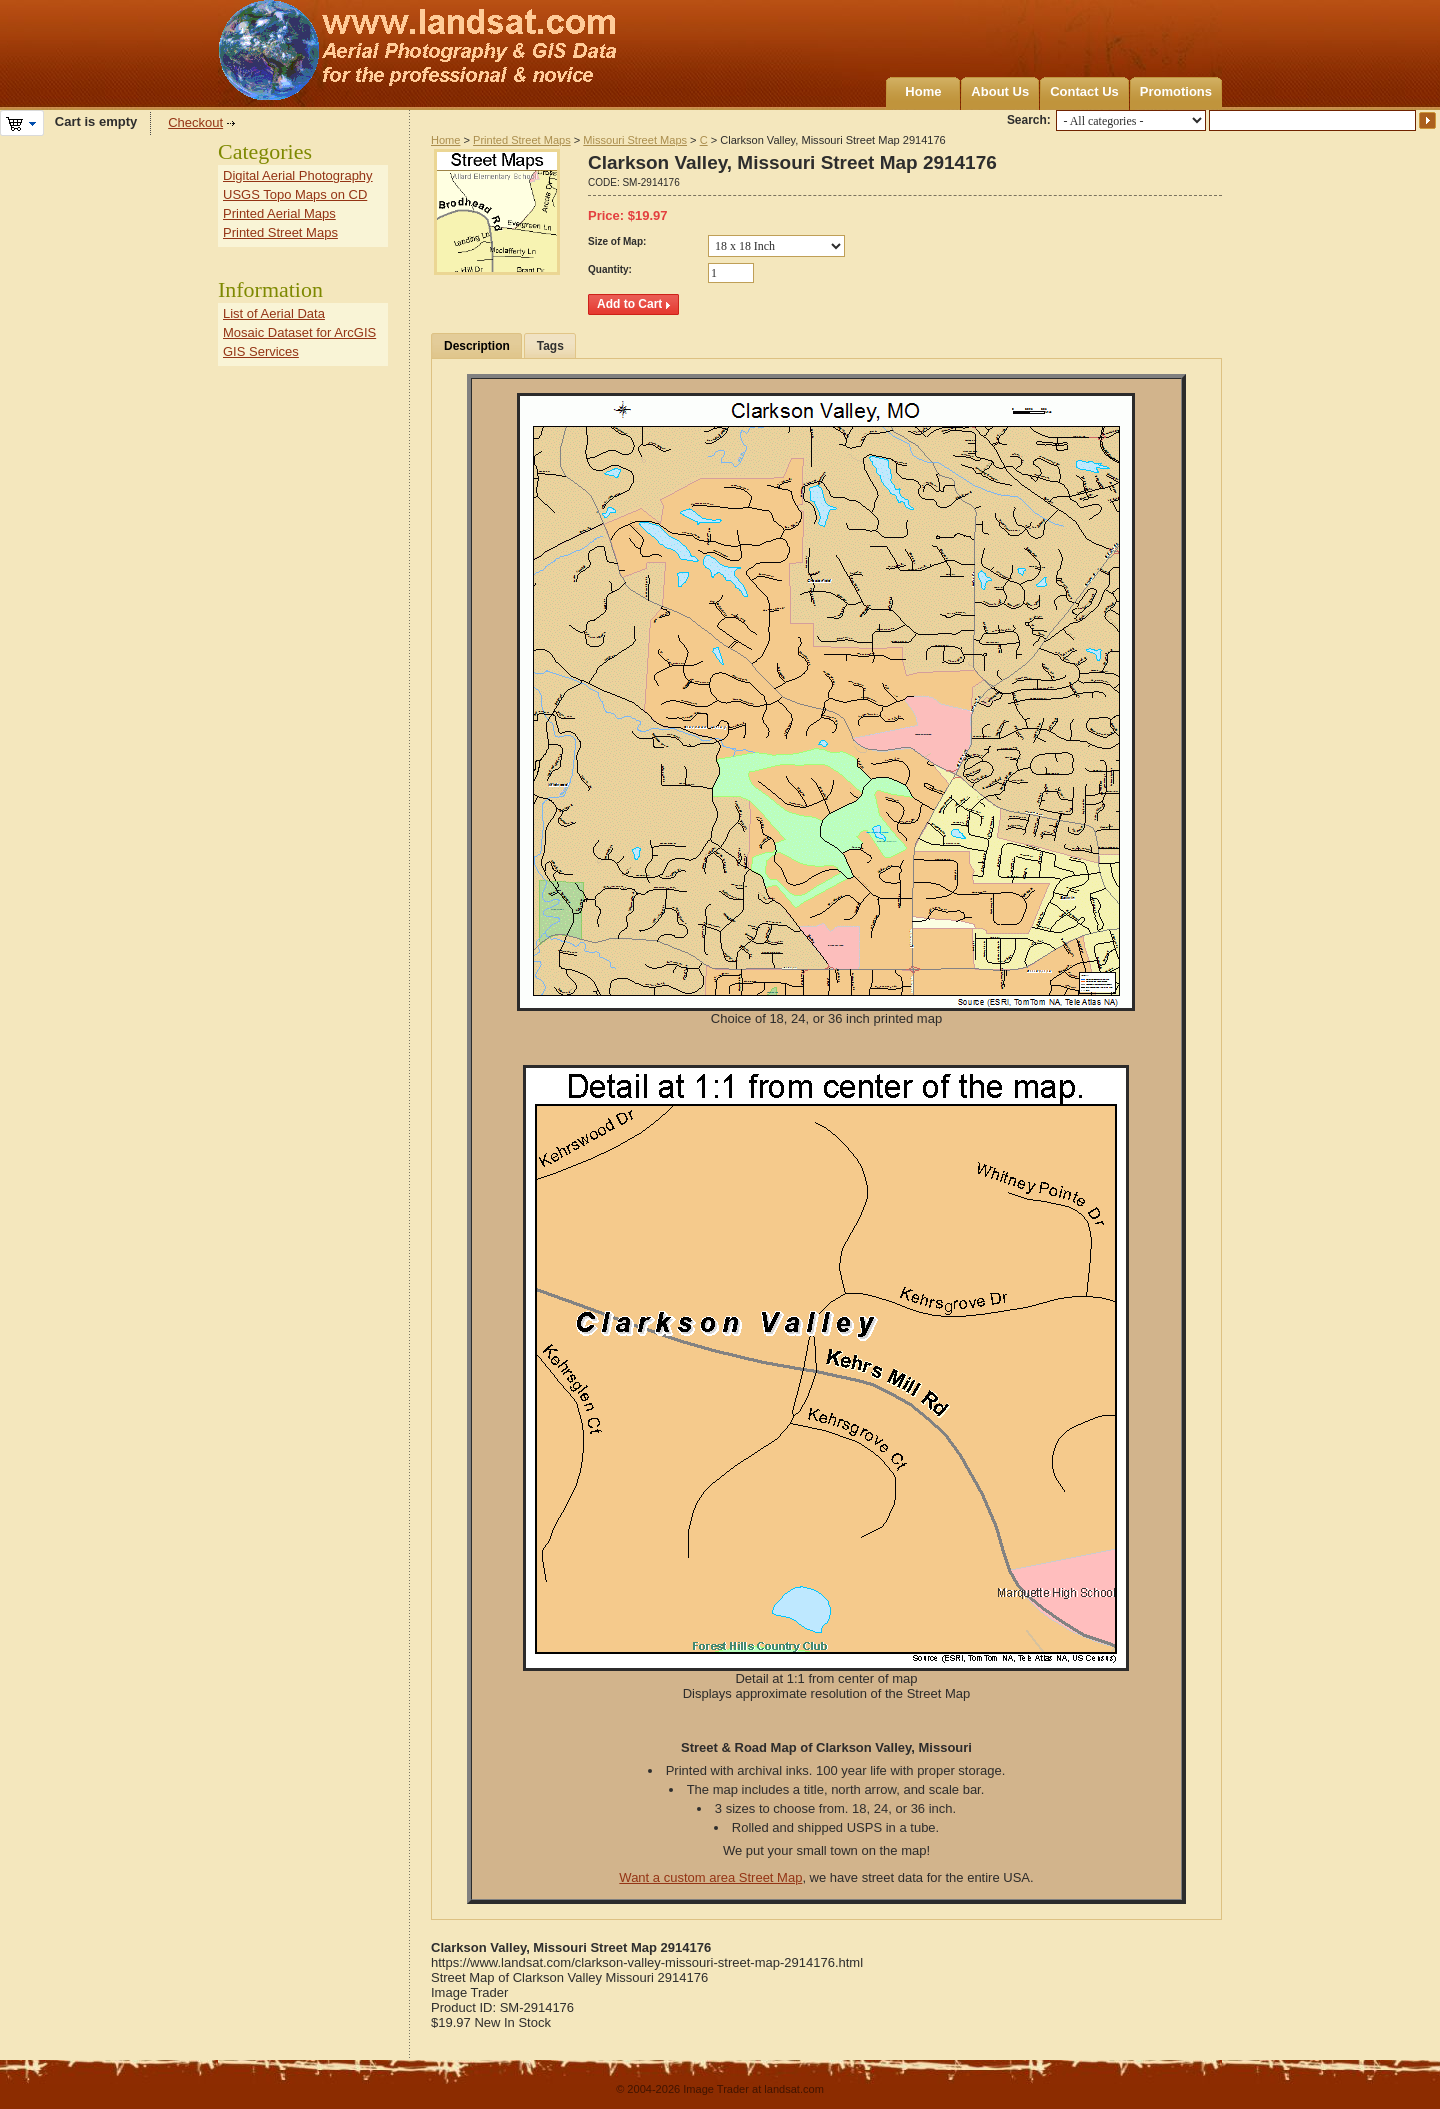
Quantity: (610, 269)
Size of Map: (617, 241)
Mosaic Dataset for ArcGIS (299, 332)
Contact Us (1084, 91)
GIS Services (261, 351)
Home (923, 91)
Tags (550, 346)
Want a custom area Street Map (710, 1877)
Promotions (1176, 91)
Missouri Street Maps (635, 140)
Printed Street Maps (522, 140)
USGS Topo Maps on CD (295, 194)
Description (477, 346)
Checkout (195, 122)
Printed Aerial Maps (279, 213)
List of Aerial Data (274, 313)
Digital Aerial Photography (298, 175)
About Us (1000, 91)
